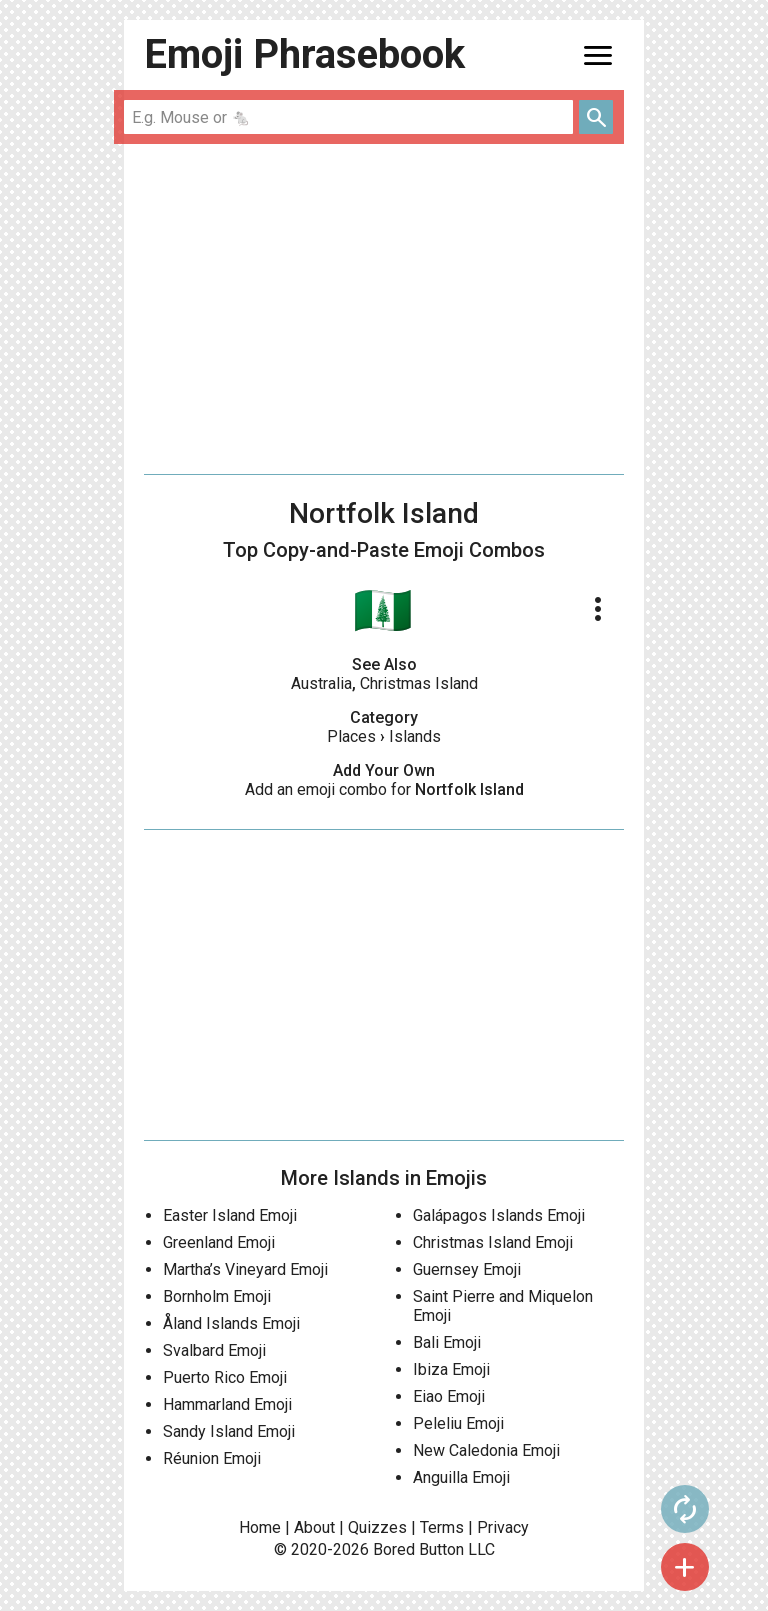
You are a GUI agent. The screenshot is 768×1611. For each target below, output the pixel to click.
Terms (442, 1527)
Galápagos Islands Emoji (499, 1215)
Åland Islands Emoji (231, 1323)
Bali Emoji (447, 1342)
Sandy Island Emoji (229, 1431)
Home (260, 1527)
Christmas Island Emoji (493, 1242)
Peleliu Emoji (458, 1423)
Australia (321, 683)
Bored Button (418, 1549)
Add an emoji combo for (384, 789)
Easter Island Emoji (230, 1215)
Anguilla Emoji (461, 1477)
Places (351, 736)
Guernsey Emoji (467, 1269)
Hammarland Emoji (227, 1404)
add (685, 1567)
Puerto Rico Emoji (225, 1377)
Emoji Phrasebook (304, 54)
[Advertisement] (384, 309)
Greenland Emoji (219, 1242)
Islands (415, 736)
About (314, 1527)
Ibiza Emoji (451, 1369)
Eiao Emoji (449, 1396)
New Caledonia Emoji (486, 1450)
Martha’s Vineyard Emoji (245, 1269)
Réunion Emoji (212, 1458)
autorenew (685, 1509)
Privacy (503, 1527)
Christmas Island (419, 683)
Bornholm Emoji (217, 1296)
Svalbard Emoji (214, 1350)
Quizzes (377, 1527)
